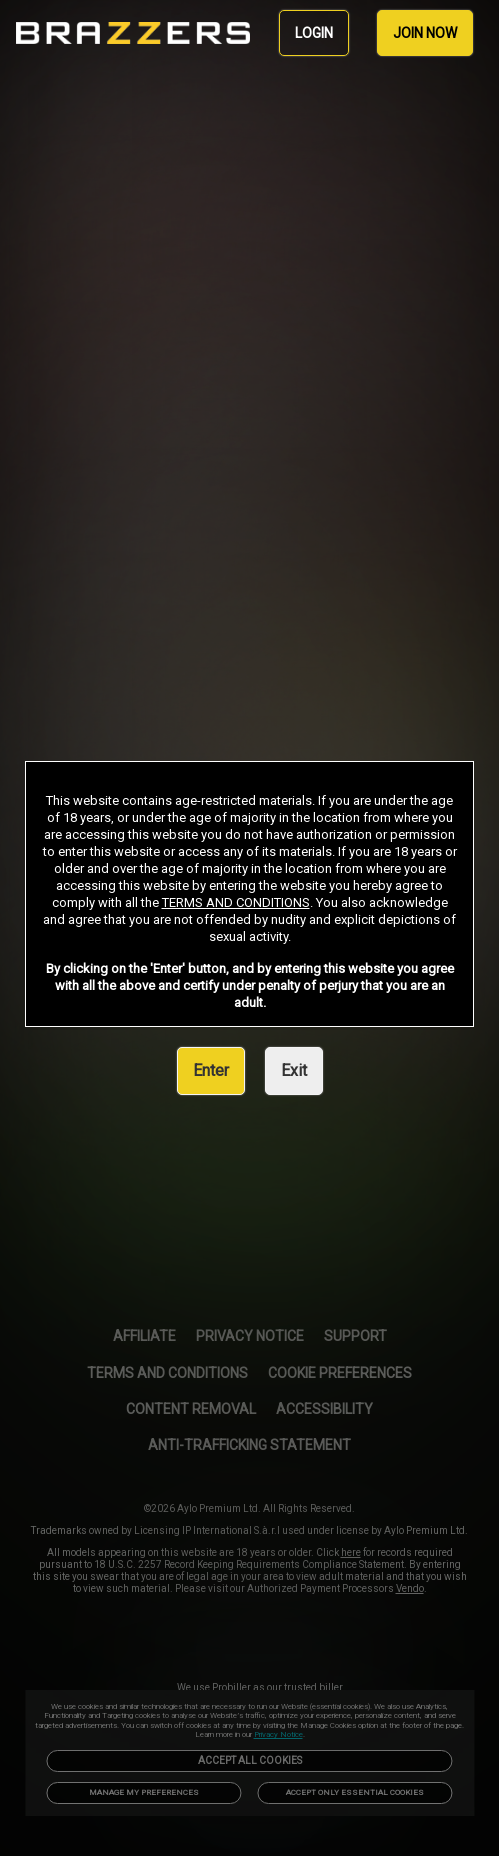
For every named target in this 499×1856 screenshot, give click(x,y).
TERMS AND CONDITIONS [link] (236, 902)
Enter (211, 1070)
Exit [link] (294, 1070)
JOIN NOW (425, 33)
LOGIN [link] (314, 33)
